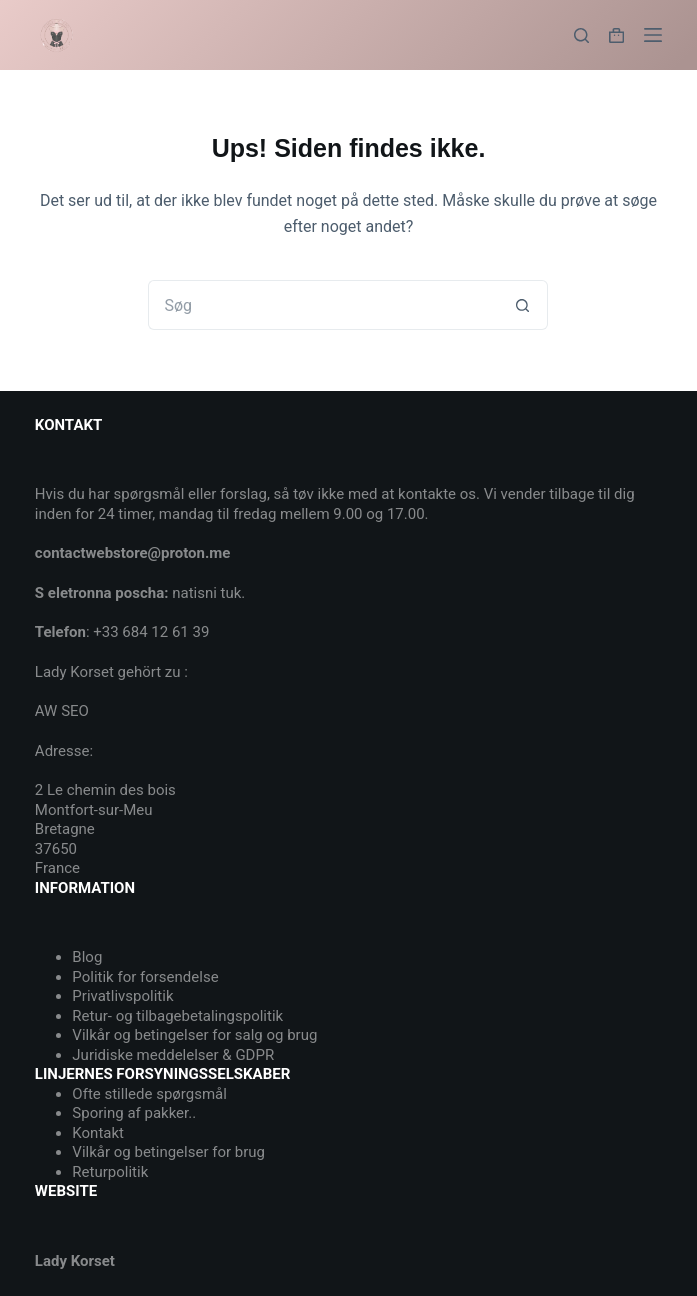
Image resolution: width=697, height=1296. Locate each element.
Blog (87, 957)
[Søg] (581, 35)
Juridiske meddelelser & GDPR (173, 1055)
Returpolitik (110, 1172)
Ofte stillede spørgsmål (149, 1094)
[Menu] (653, 35)
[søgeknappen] (523, 305)
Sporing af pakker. (132, 1113)
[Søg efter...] (323, 305)
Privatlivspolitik (122, 996)
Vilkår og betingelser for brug (168, 1152)
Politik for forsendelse (145, 977)
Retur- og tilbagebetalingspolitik (177, 1016)
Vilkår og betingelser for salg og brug (194, 1035)
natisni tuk (206, 593)
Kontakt (98, 1133)
